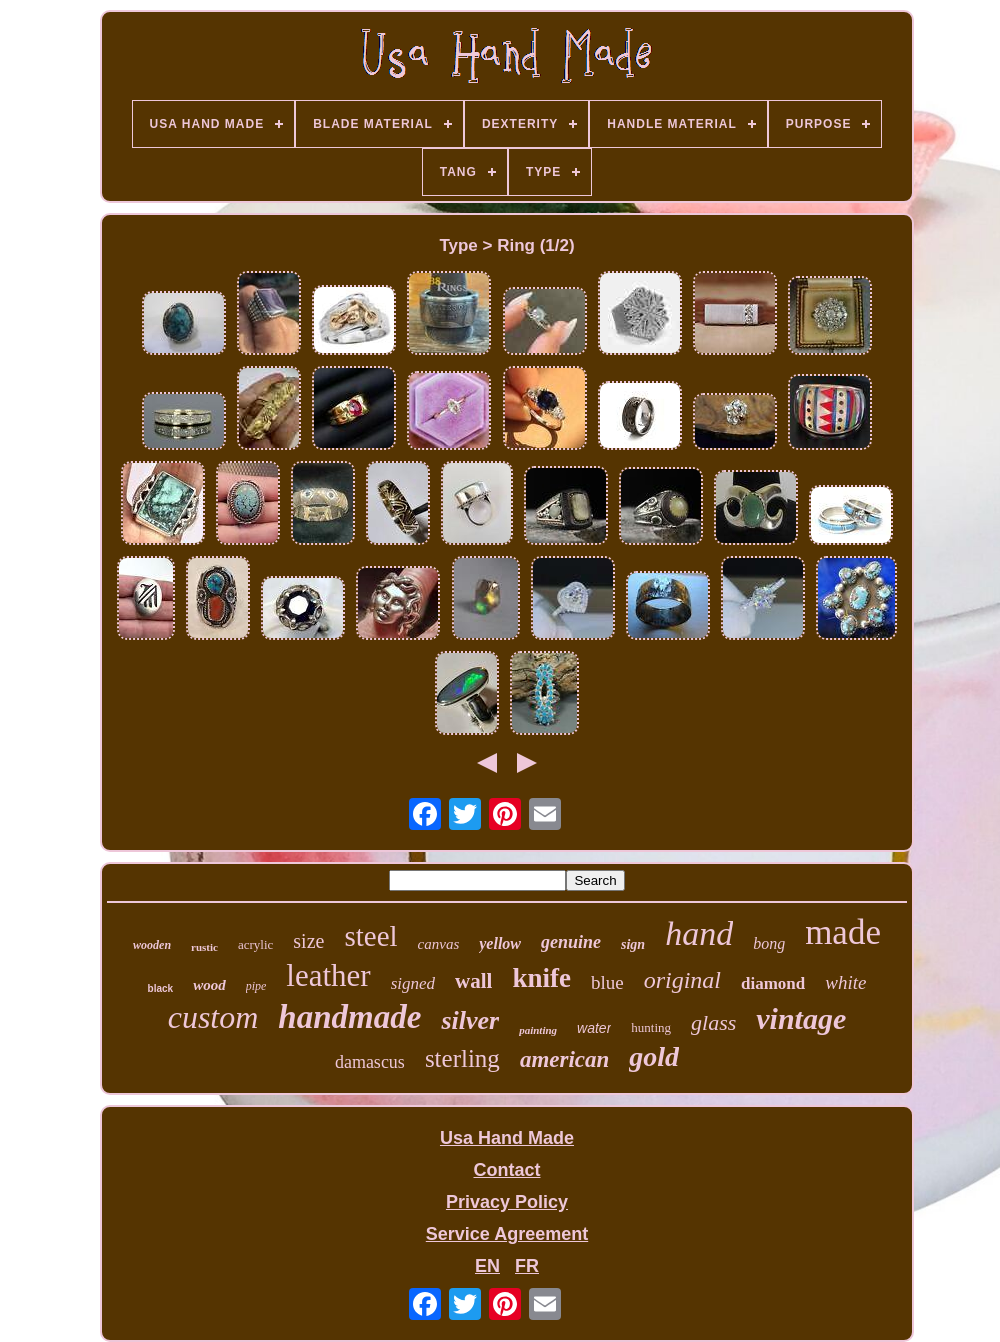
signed (413, 983)
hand (699, 933)
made (843, 932)
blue (607, 982)
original (682, 980)
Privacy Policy (507, 1202)
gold (654, 1056)
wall (473, 981)
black (161, 988)
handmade (349, 1017)
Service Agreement (507, 1234)
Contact (506, 1170)
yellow (500, 943)
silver (470, 1020)
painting (538, 1030)
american (564, 1059)
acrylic (255, 944)
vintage (801, 1018)
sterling (462, 1058)
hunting (651, 1027)
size (308, 941)
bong (769, 943)
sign (633, 944)
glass (713, 1022)
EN (487, 1266)
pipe (256, 986)
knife (541, 978)
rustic (204, 947)
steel (370, 936)
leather (328, 975)
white (845, 982)
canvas (439, 944)
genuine (571, 942)
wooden (152, 945)
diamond (773, 983)
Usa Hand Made (507, 1138)
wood (209, 985)
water (594, 1028)
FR (527, 1266)
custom (213, 1017)
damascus (370, 1062)
